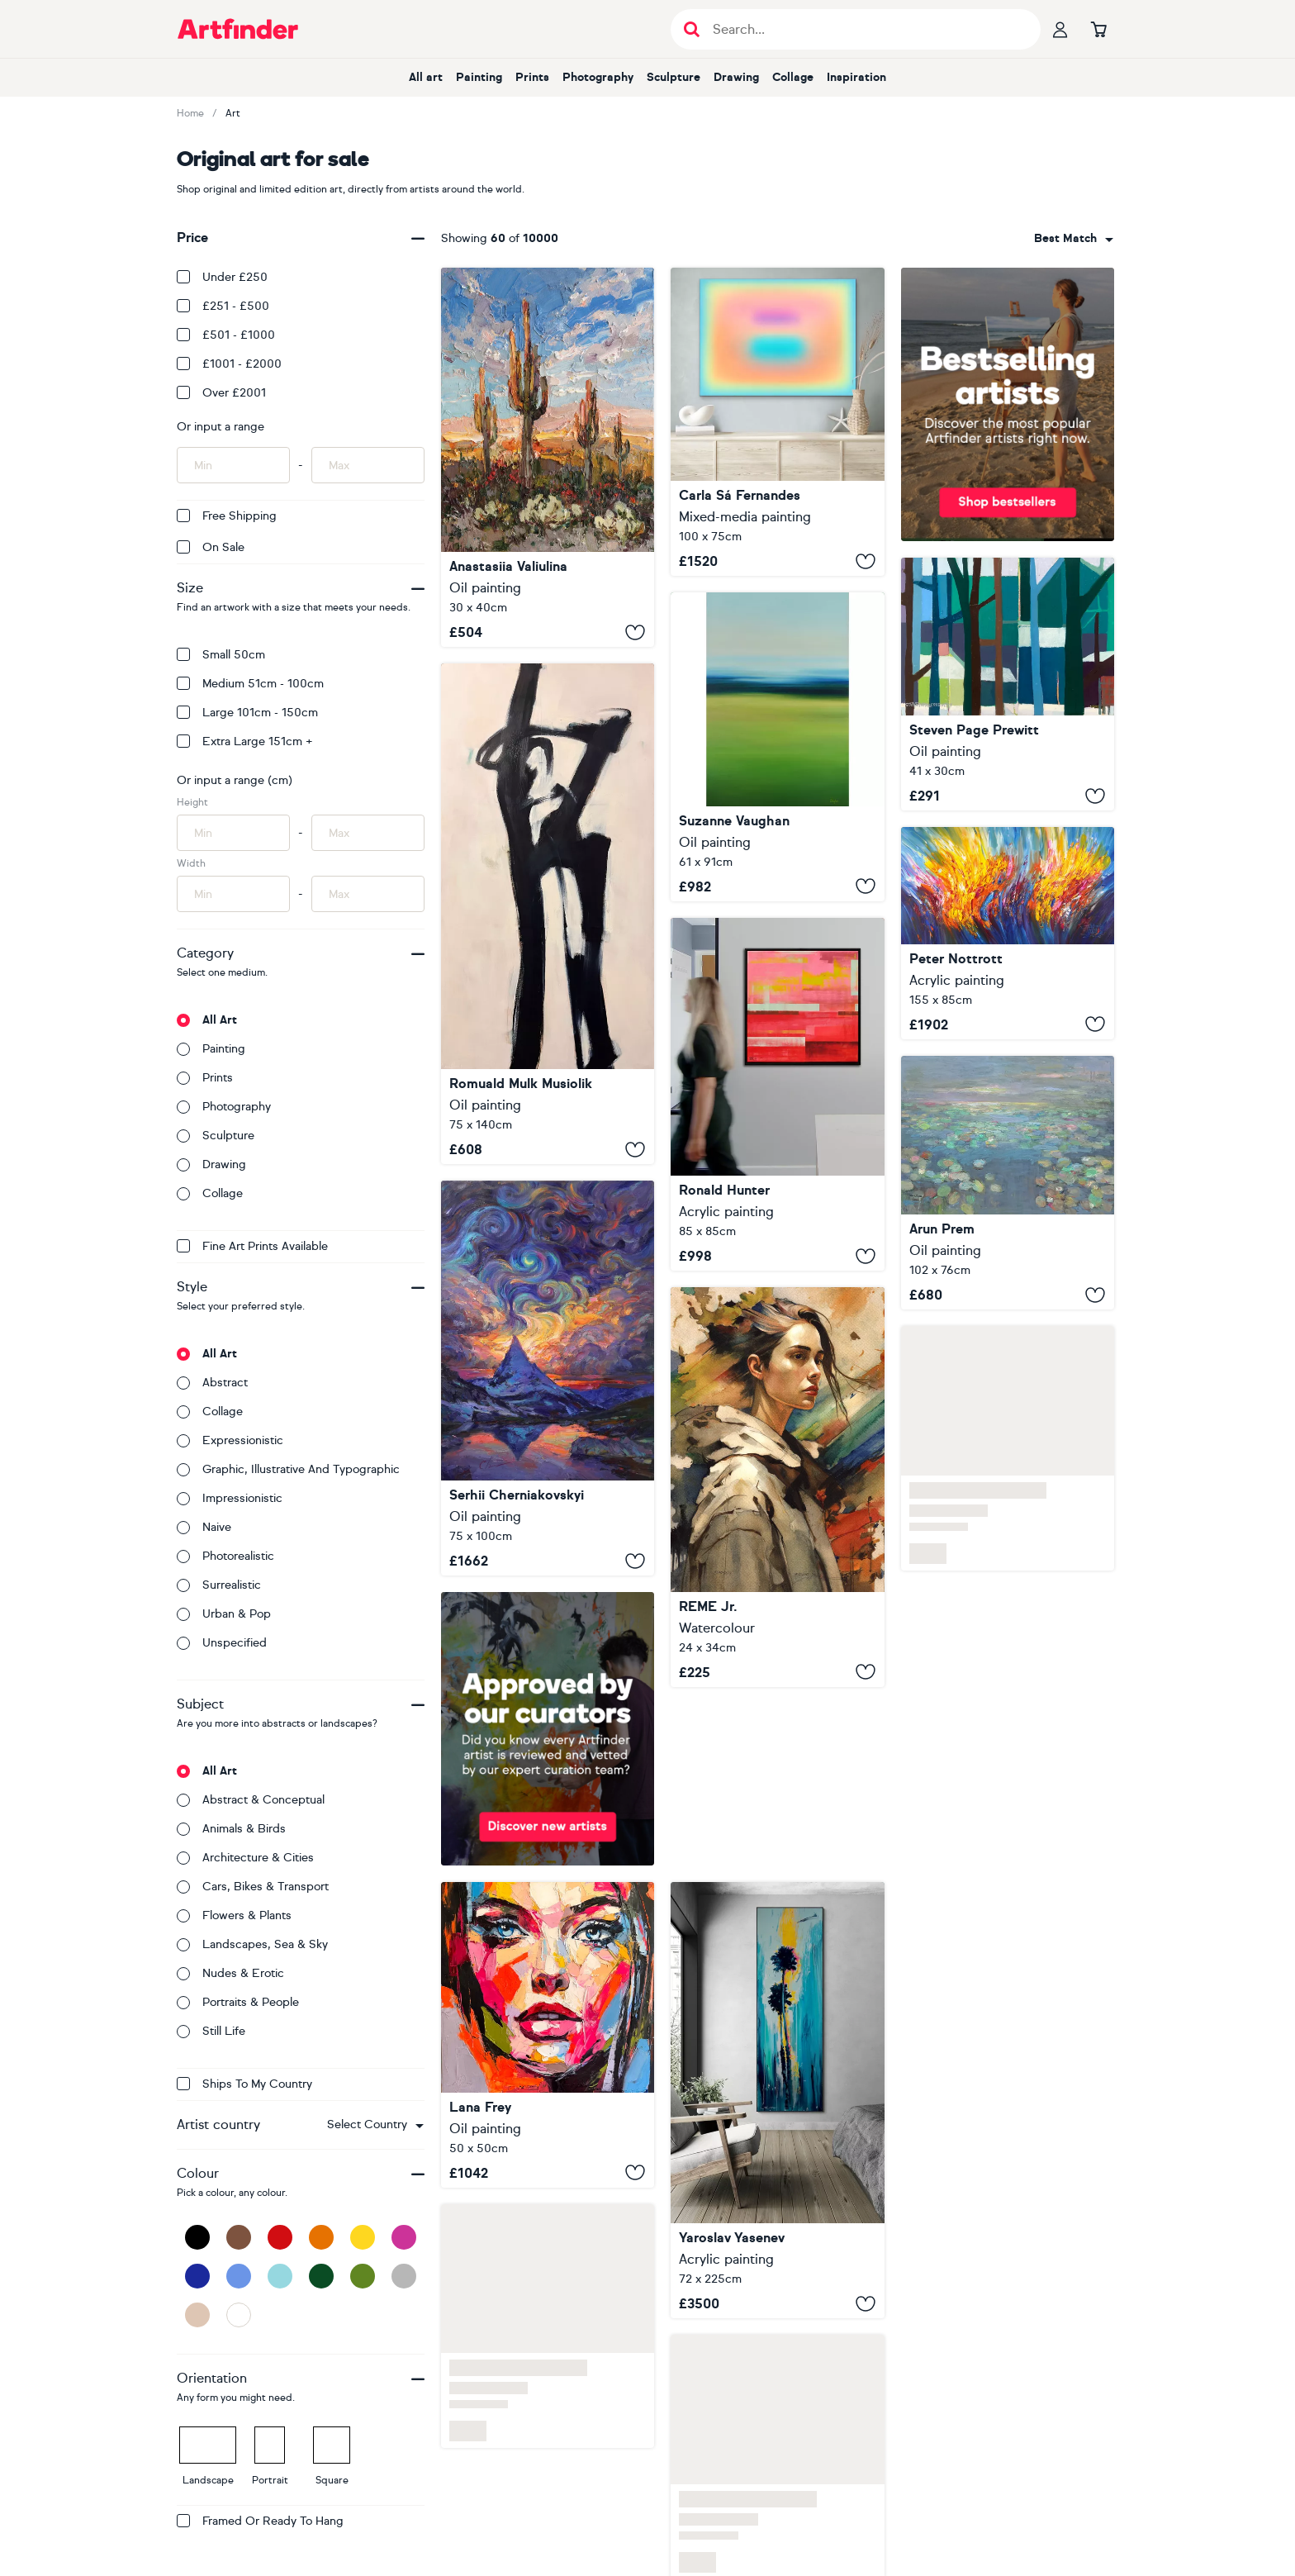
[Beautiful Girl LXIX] (777, 1487)
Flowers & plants (234, 1915)
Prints (532, 77)
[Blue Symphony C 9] (1007, 933)
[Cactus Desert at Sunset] (547, 457)
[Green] (362, 2276)
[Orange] (321, 2237)
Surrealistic (219, 1585)
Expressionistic (230, 1440)
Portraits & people (238, 2002)
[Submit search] (692, 29)
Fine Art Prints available (252, 1246)
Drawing (736, 77)
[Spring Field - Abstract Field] (777, 746)
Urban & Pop (224, 1614)
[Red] (279, 2237)
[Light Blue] (279, 2276)
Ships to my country (244, 2084)
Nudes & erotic (230, 1973)
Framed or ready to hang (260, 2521)
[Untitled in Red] (777, 1094)
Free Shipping (227, 516)
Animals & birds (231, 1829)
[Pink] (403, 2237)
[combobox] (375, 2125)
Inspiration (856, 77)
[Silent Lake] (1007, 1182)
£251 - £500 (223, 306)
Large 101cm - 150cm (247, 713)
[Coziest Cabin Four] (1007, 684)
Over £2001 (221, 393)
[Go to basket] (1098, 29)
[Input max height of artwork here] (368, 833)
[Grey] (403, 2276)
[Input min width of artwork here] (233, 894)
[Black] (197, 2237)
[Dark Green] (321, 2276)
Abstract (212, 1383)
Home (190, 113)
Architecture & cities (245, 1858)
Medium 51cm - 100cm (250, 684)
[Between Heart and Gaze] (547, 2035)
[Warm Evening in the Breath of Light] (547, 1378)
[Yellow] (362, 2237)
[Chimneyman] (547, 913)
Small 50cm (221, 655)
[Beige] (197, 2314)
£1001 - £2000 (229, 364)
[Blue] (238, 2276)
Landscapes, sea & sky (252, 1944)
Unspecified (222, 1643)
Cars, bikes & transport (253, 1887)
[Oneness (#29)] (777, 422)
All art (426, 77)
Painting (479, 77)
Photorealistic (225, 1556)
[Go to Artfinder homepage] (237, 29)
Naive (204, 1527)
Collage (793, 77)
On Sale (210, 547)
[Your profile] (1060, 29)
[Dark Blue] (197, 2276)
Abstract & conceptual (251, 1800)
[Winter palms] (777, 2100)
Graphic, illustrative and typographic (288, 1469)
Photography (597, 77)
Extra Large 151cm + (245, 741)
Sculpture (673, 77)
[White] (238, 2314)
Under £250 (222, 277)
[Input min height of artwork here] (233, 833)
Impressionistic (229, 1498)
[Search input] (864, 29)
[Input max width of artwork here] (368, 894)
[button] (375, 2125)
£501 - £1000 (226, 335)
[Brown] (238, 2237)
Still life (211, 2031)
